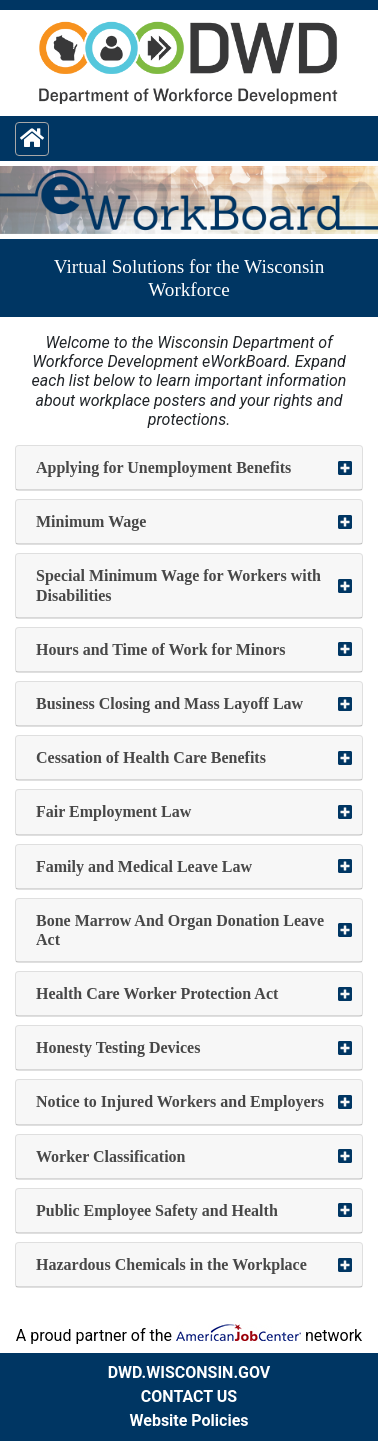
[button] (189, 468)
